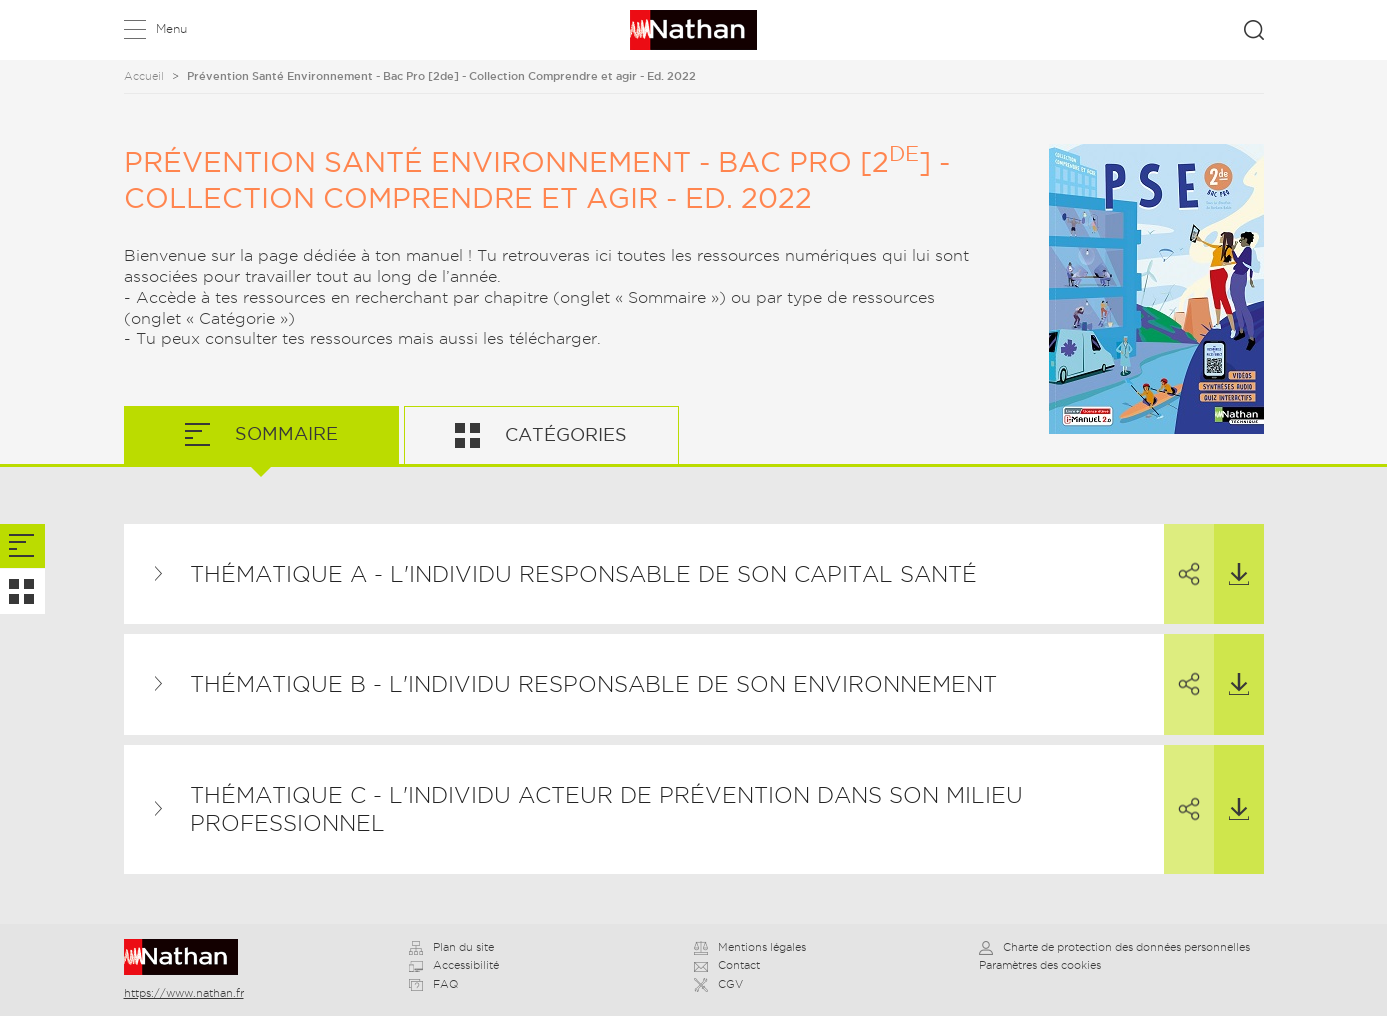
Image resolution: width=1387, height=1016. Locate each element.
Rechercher (1254, 30)
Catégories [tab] (563, 434)
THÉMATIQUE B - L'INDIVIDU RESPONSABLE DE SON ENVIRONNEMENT (593, 684)
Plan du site (451, 947)
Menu (171, 28)
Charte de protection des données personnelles (1114, 947)
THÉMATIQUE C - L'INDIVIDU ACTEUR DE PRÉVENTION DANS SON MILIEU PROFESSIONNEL (606, 809)
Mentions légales (750, 947)
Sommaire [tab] (284, 433)
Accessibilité (454, 965)
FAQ (433, 984)
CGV (718, 984)
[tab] (22, 546)
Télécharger (1231, 555)
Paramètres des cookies (1040, 965)
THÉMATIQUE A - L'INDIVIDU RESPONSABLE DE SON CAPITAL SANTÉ (583, 574)
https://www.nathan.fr (184, 993)
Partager (1182, 556)
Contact (727, 965)
